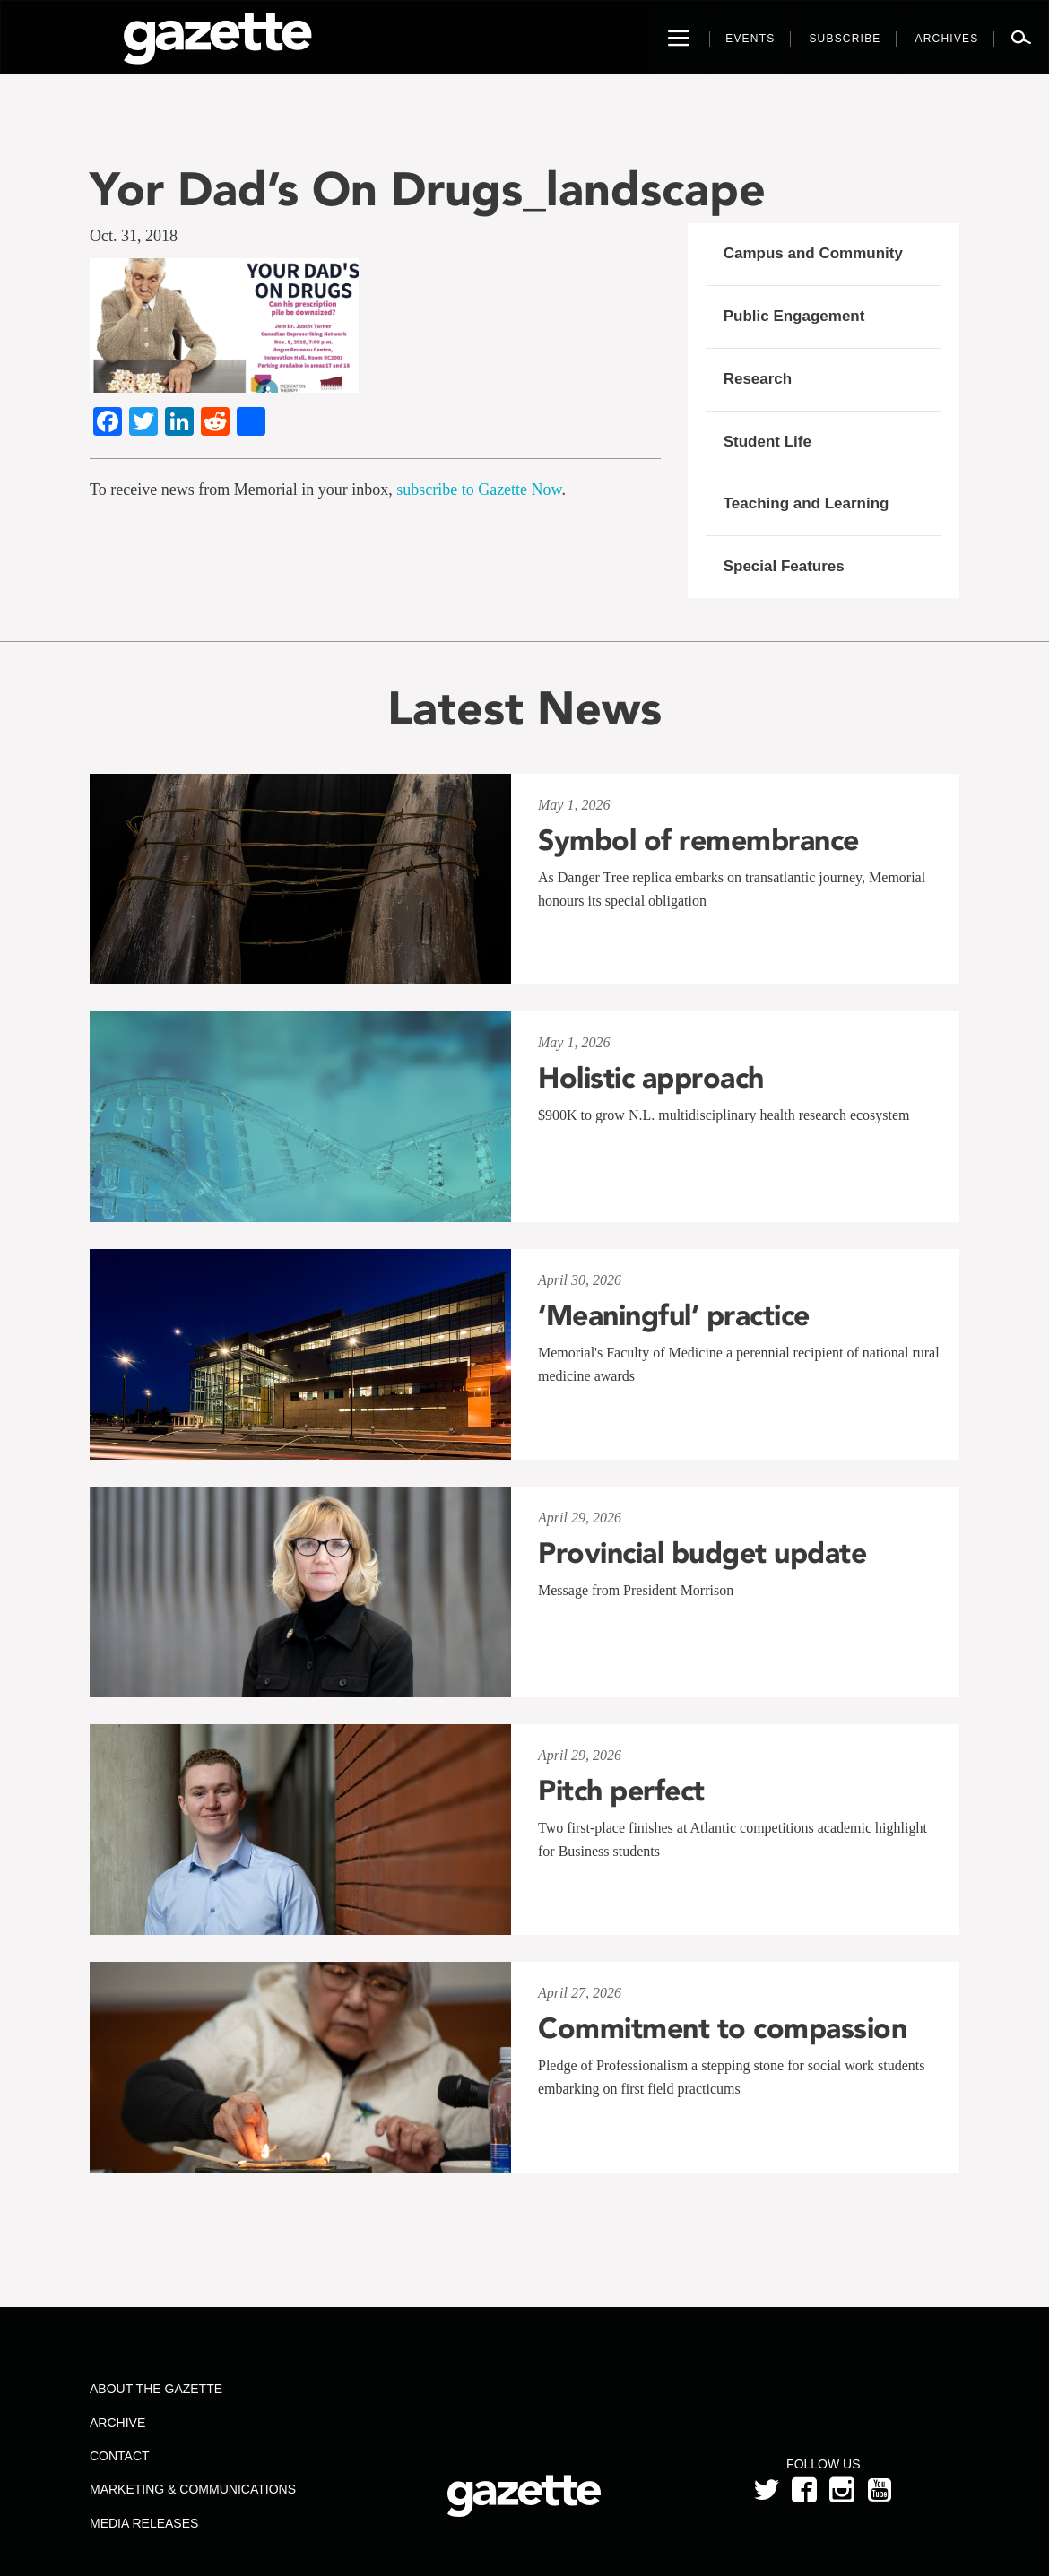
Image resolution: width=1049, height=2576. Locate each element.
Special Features (784, 566)
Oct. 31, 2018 (134, 236)
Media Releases (144, 2523)
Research (758, 378)
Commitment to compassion (722, 2028)
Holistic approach (651, 1077)
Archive (117, 2423)
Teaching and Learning (806, 503)
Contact (120, 2456)
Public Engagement (794, 316)
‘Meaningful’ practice (674, 1315)
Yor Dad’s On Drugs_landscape (428, 188)
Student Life (767, 441)
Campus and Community (813, 253)
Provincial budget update (702, 1553)
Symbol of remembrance (698, 840)
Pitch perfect (621, 1790)
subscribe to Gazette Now (478, 490)
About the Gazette (156, 2388)
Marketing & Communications (193, 2489)
